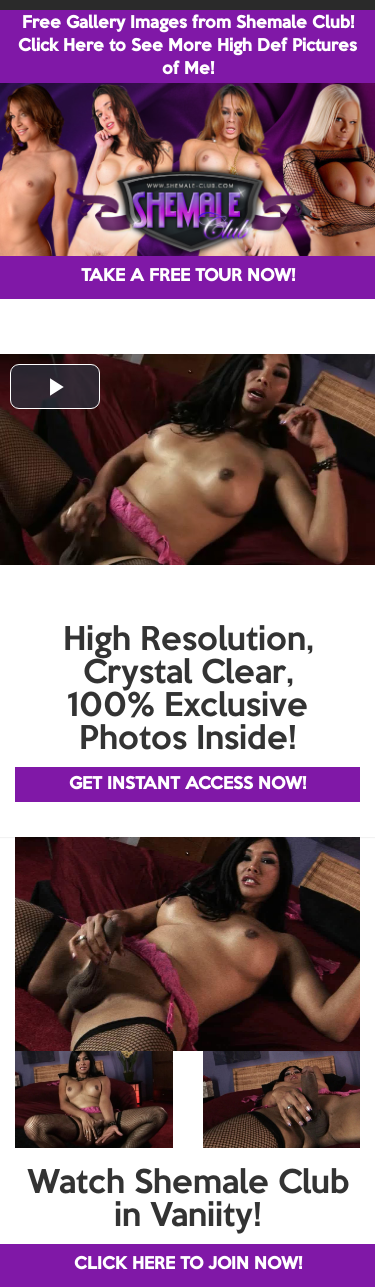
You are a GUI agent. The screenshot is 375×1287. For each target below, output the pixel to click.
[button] (55, 386)
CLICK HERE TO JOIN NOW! (188, 1264)
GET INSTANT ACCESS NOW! (187, 784)
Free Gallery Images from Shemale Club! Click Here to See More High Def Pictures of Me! (187, 46)
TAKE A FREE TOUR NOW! (188, 276)
